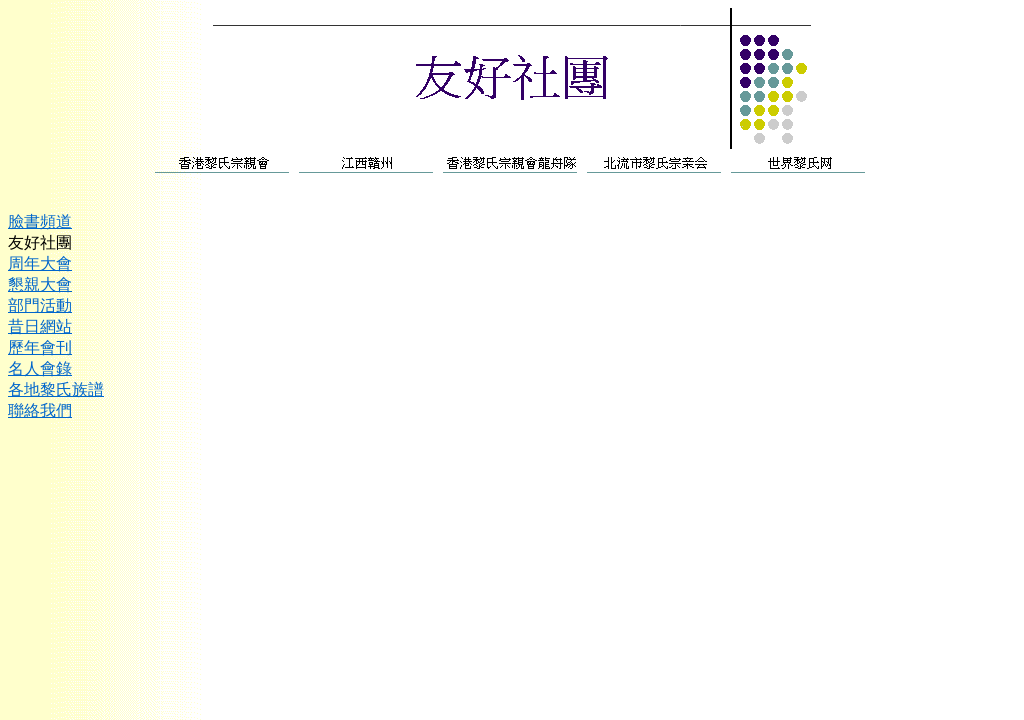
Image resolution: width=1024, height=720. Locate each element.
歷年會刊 (40, 347)
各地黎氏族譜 (56, 389)
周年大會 (40, 263)
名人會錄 (40, 368)
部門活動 (40, 305)
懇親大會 (40, 284)
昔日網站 (40, 326)
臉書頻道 (40, 221)
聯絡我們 (40, 410)
